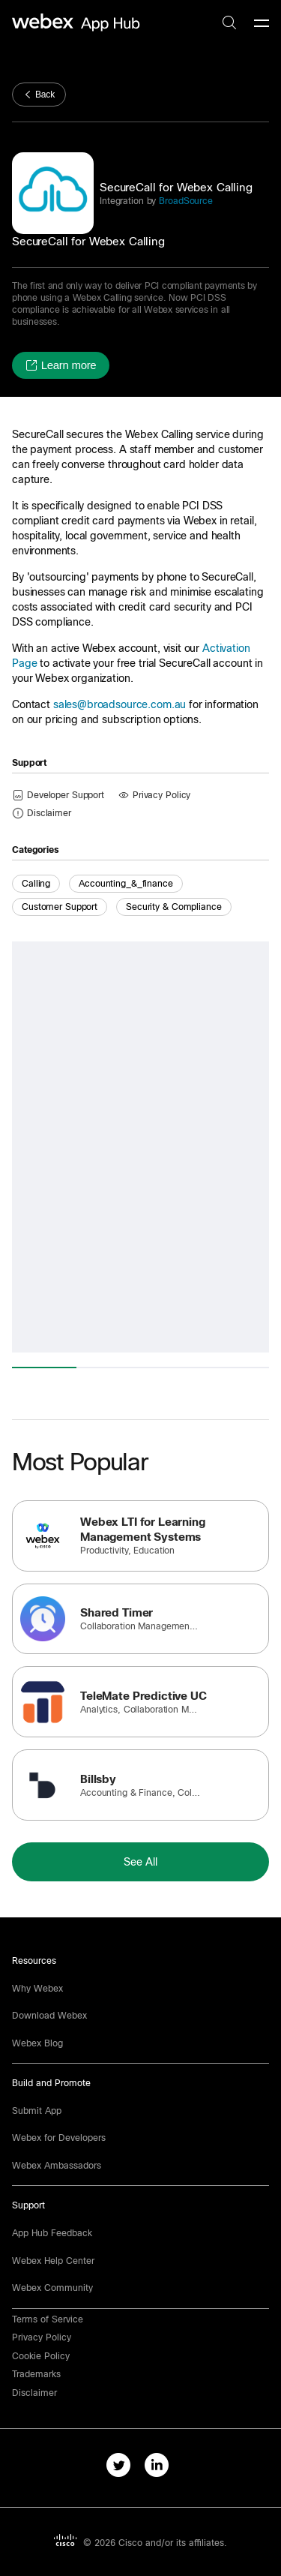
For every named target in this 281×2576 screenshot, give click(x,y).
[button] (60, 365)
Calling (36, 883)
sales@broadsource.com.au (119, 704)
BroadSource (184, 201)
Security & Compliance (173, 907)
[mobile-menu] (261, 24)
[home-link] (78, 23)
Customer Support (59, 907)
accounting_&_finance (126, 883)
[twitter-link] (121, 2468)
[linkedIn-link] (160, 2468)
